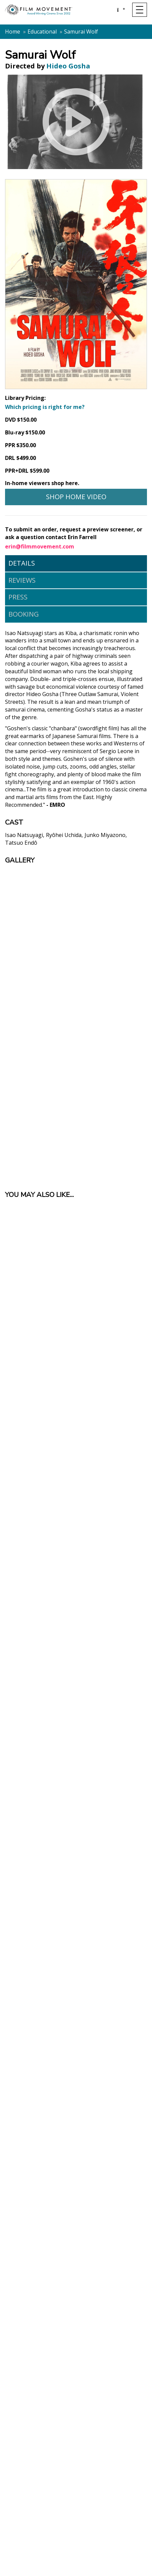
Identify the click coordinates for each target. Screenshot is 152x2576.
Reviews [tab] (22, 580)
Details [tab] (21, 563)
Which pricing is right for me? (45, 407)
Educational (42, 31)
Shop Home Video (76, 496)
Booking (23, 614)
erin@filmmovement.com (39, 546)
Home (12, 31)
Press (18, 596)
